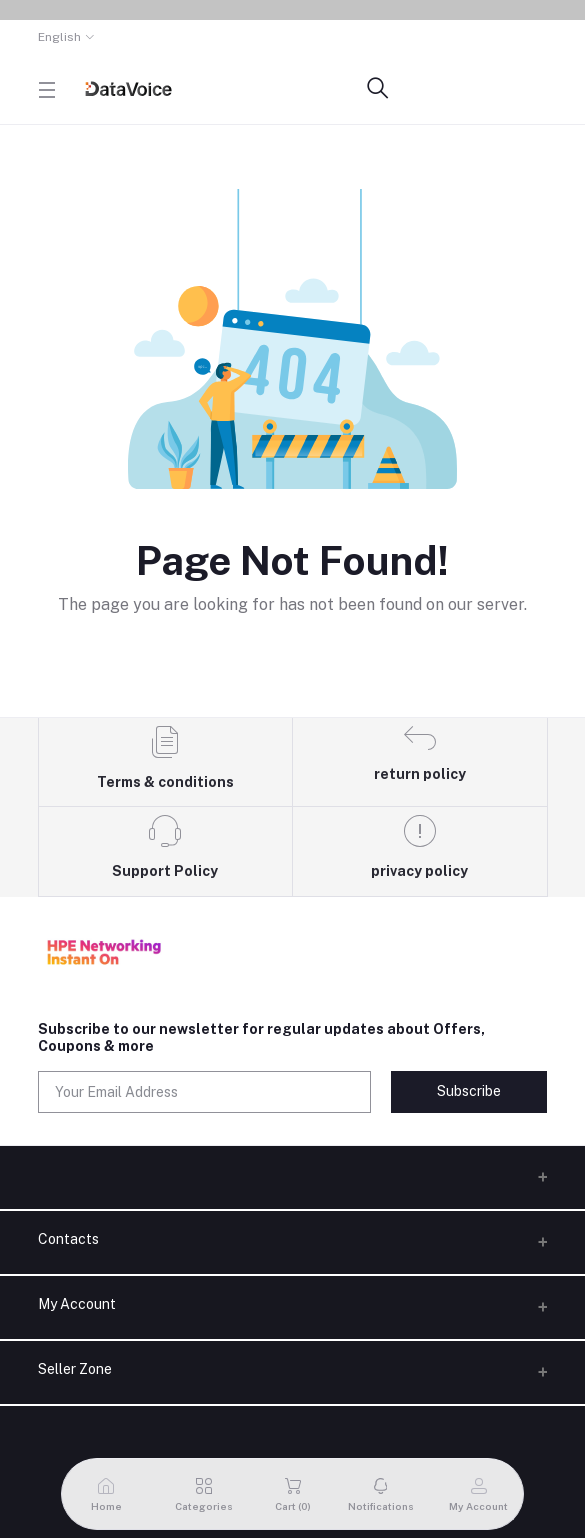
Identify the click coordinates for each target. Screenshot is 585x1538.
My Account (77, 1304)
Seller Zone (75, 1369)
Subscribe (469, 1091)
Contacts (68, 1239)
